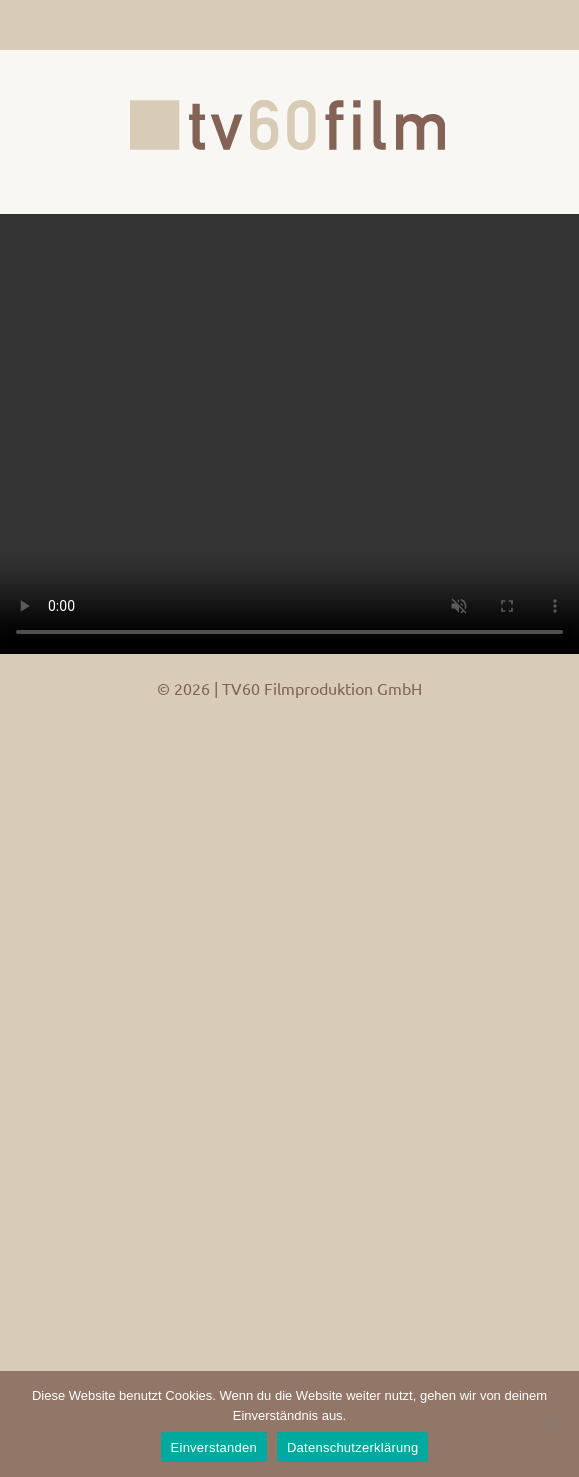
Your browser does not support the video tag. (289, 434)
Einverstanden (214, 1447)
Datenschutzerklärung (352, 1447)
